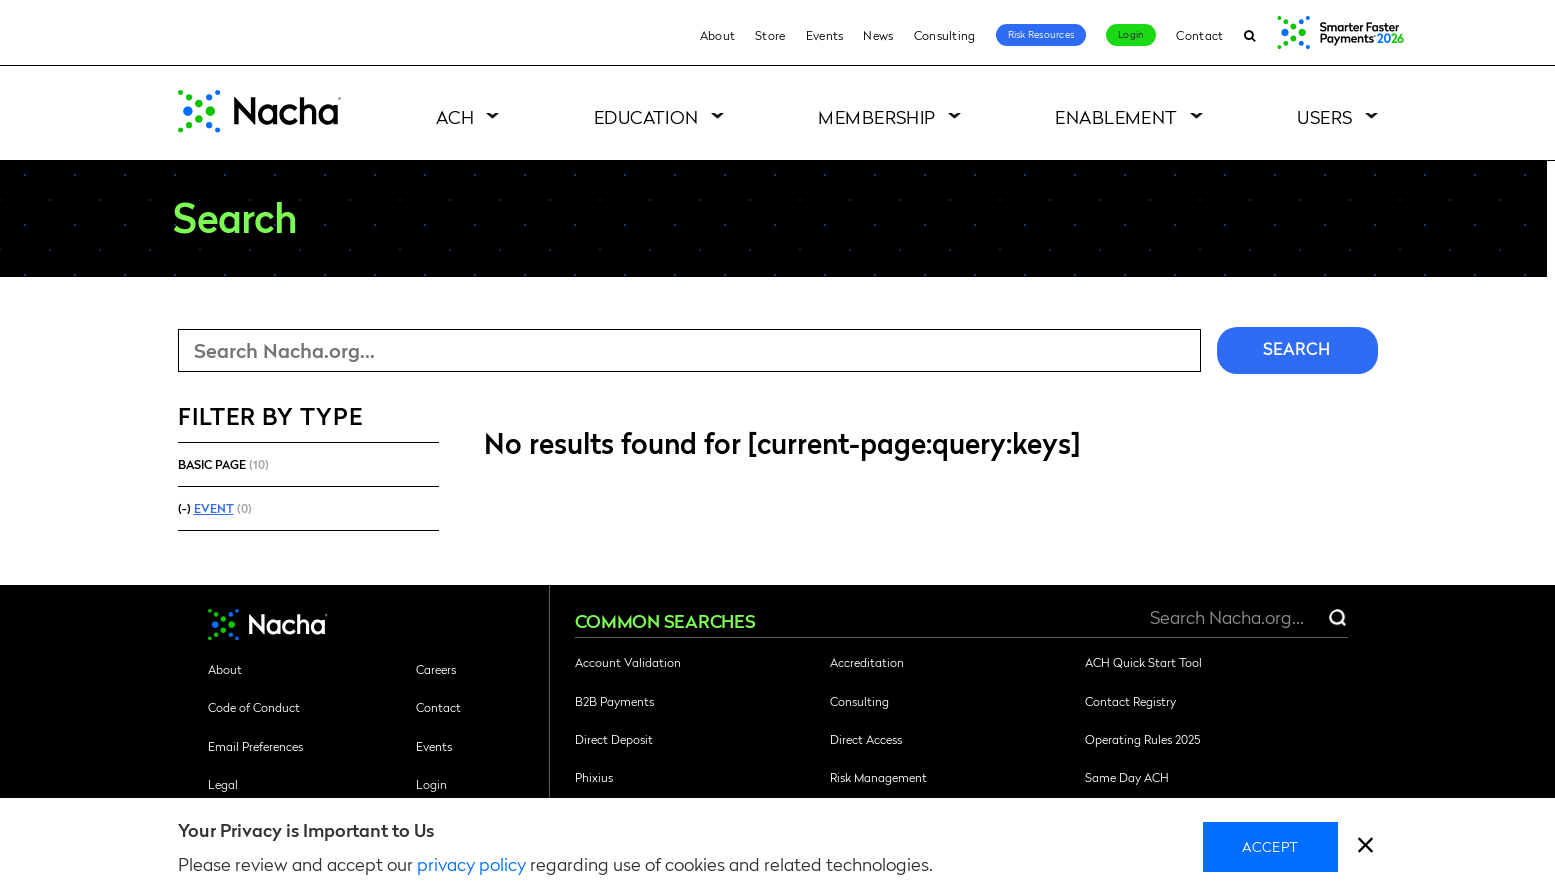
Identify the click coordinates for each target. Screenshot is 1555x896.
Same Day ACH (1127, 777)
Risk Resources (1041, 34)
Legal (223, 784)
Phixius (594, 777)
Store (770, 35)
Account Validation (628, 662)
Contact (1199, 35)
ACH (455, 116)
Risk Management (878, 777)
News (878, 35)
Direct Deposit (614, 739)
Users (1324, 116)
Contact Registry (1130, 701)
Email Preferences (255, 746)
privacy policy (471, 863)
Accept (1270, 846)
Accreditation (867, 662)
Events (825, 35)
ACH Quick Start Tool (1143, 662)
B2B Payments (614, 701)
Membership (877, 116)
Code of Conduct (254, 707)
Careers (436, 669)
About (718, 35)
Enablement (1116, 116)
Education (646, 116)
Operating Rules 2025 (1142, 739)
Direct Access (866, 739)
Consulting (945, 35)
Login (1131, 34)
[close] (1365, 847)
